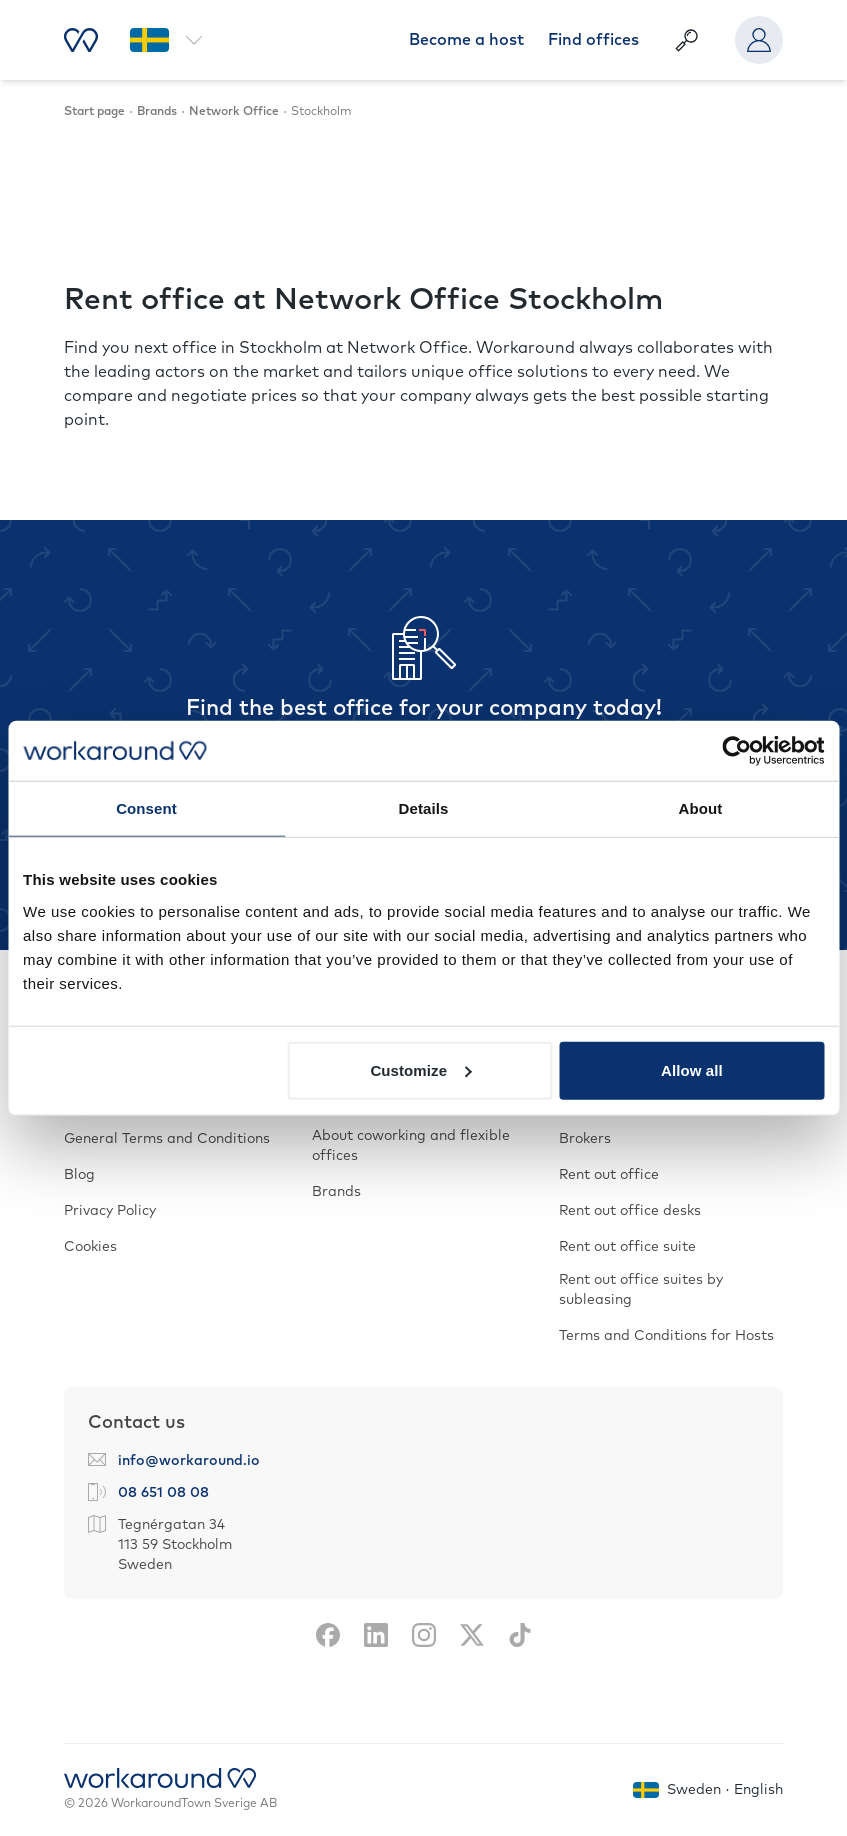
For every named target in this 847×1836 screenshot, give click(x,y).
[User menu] (759, 40)
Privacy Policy (110, 1211)
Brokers (585, 1139)
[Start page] (81, 40)
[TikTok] (520, 1635)
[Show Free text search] (687, 40)
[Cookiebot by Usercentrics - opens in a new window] (736, 751)
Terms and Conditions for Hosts (666, 1336)
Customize (420, 1069)
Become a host (466, 40)
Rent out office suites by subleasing (641, 1290)
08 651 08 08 (163, 1493)
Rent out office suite (627, 1247)
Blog (79, 1175)
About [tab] (701, 808)
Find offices (593, 40)
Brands (336, 1192)
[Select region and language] (166, 40)
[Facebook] (328, 1635)
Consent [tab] (146, 808)
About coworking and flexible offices (411, 1146)
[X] (472, 1635)
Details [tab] (424, 808)
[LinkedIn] (376, 1635)
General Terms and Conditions (167, 1139)
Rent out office (609, 1175)
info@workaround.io (189, 1461)
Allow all (692, 1069)
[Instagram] (424, 1635)
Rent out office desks (630, 1211)
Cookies (90, 1247)
